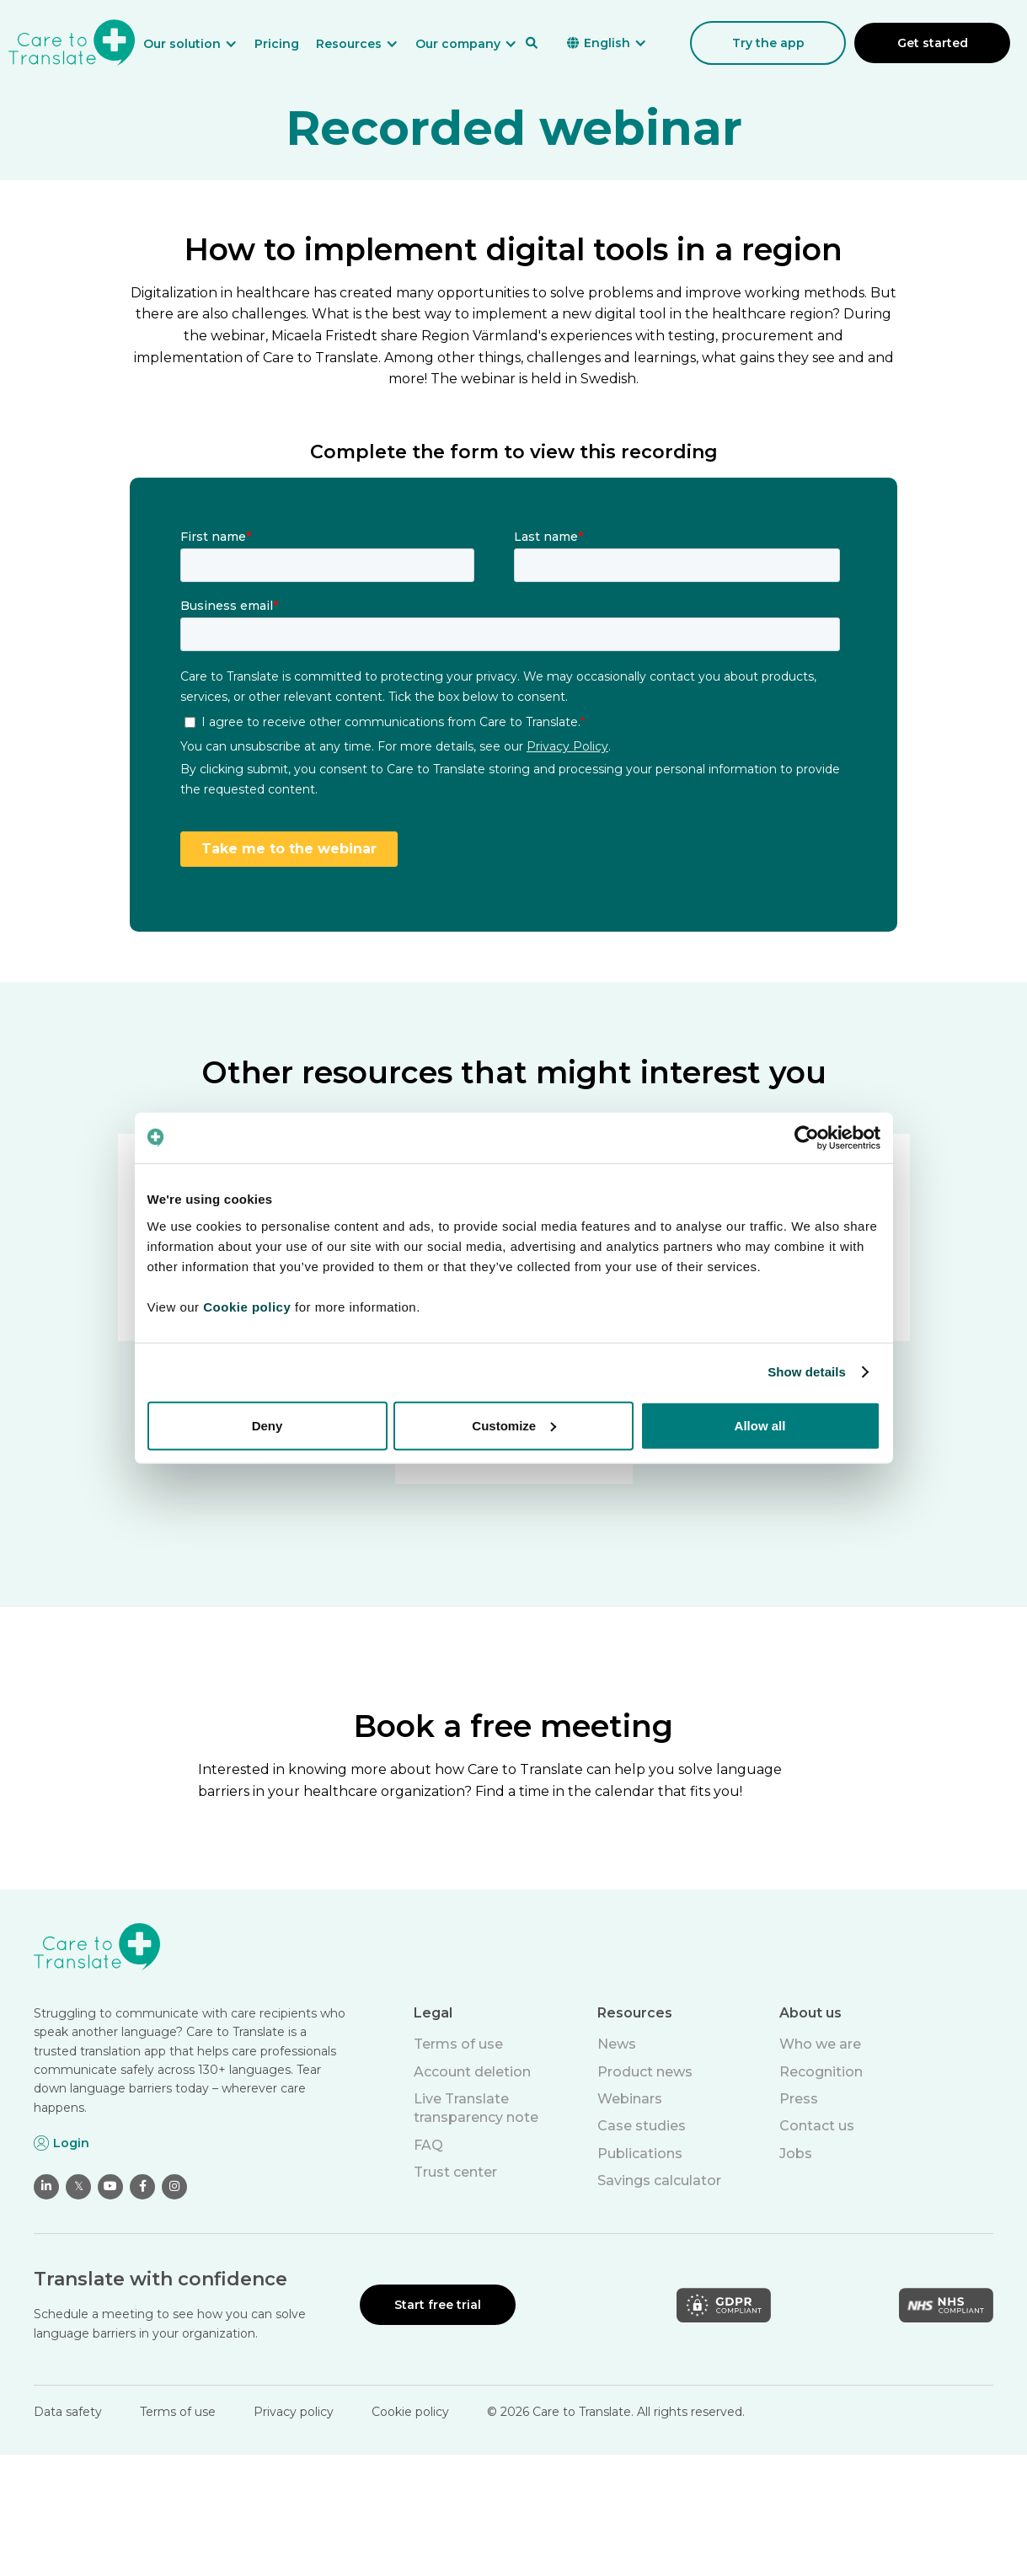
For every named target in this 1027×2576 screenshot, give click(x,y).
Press (798, 2099)
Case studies (641, 2126)
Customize (514, 1425)
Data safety (68, 2411)
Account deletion (472, 2072)
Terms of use (458, 2044)
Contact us (816, 2126)
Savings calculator (659, 2180)
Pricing (276, 43)
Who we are (820, 2044)
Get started (932, 43)
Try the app (768, 43)
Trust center (455, 2172)
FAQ (428, 2145)
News (616, 2044)
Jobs (795, 2154)
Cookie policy (410, 2411)
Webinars (629, 2099)
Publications (639, 2154)
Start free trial (437, 2304)
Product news (645, 2072)
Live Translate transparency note (476, 2108)
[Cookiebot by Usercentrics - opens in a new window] (806, 1138)
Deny (267, 1425)
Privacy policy (294, 2411)
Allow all (760, 1425)
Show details (807, 1372)
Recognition (821, 2072)
